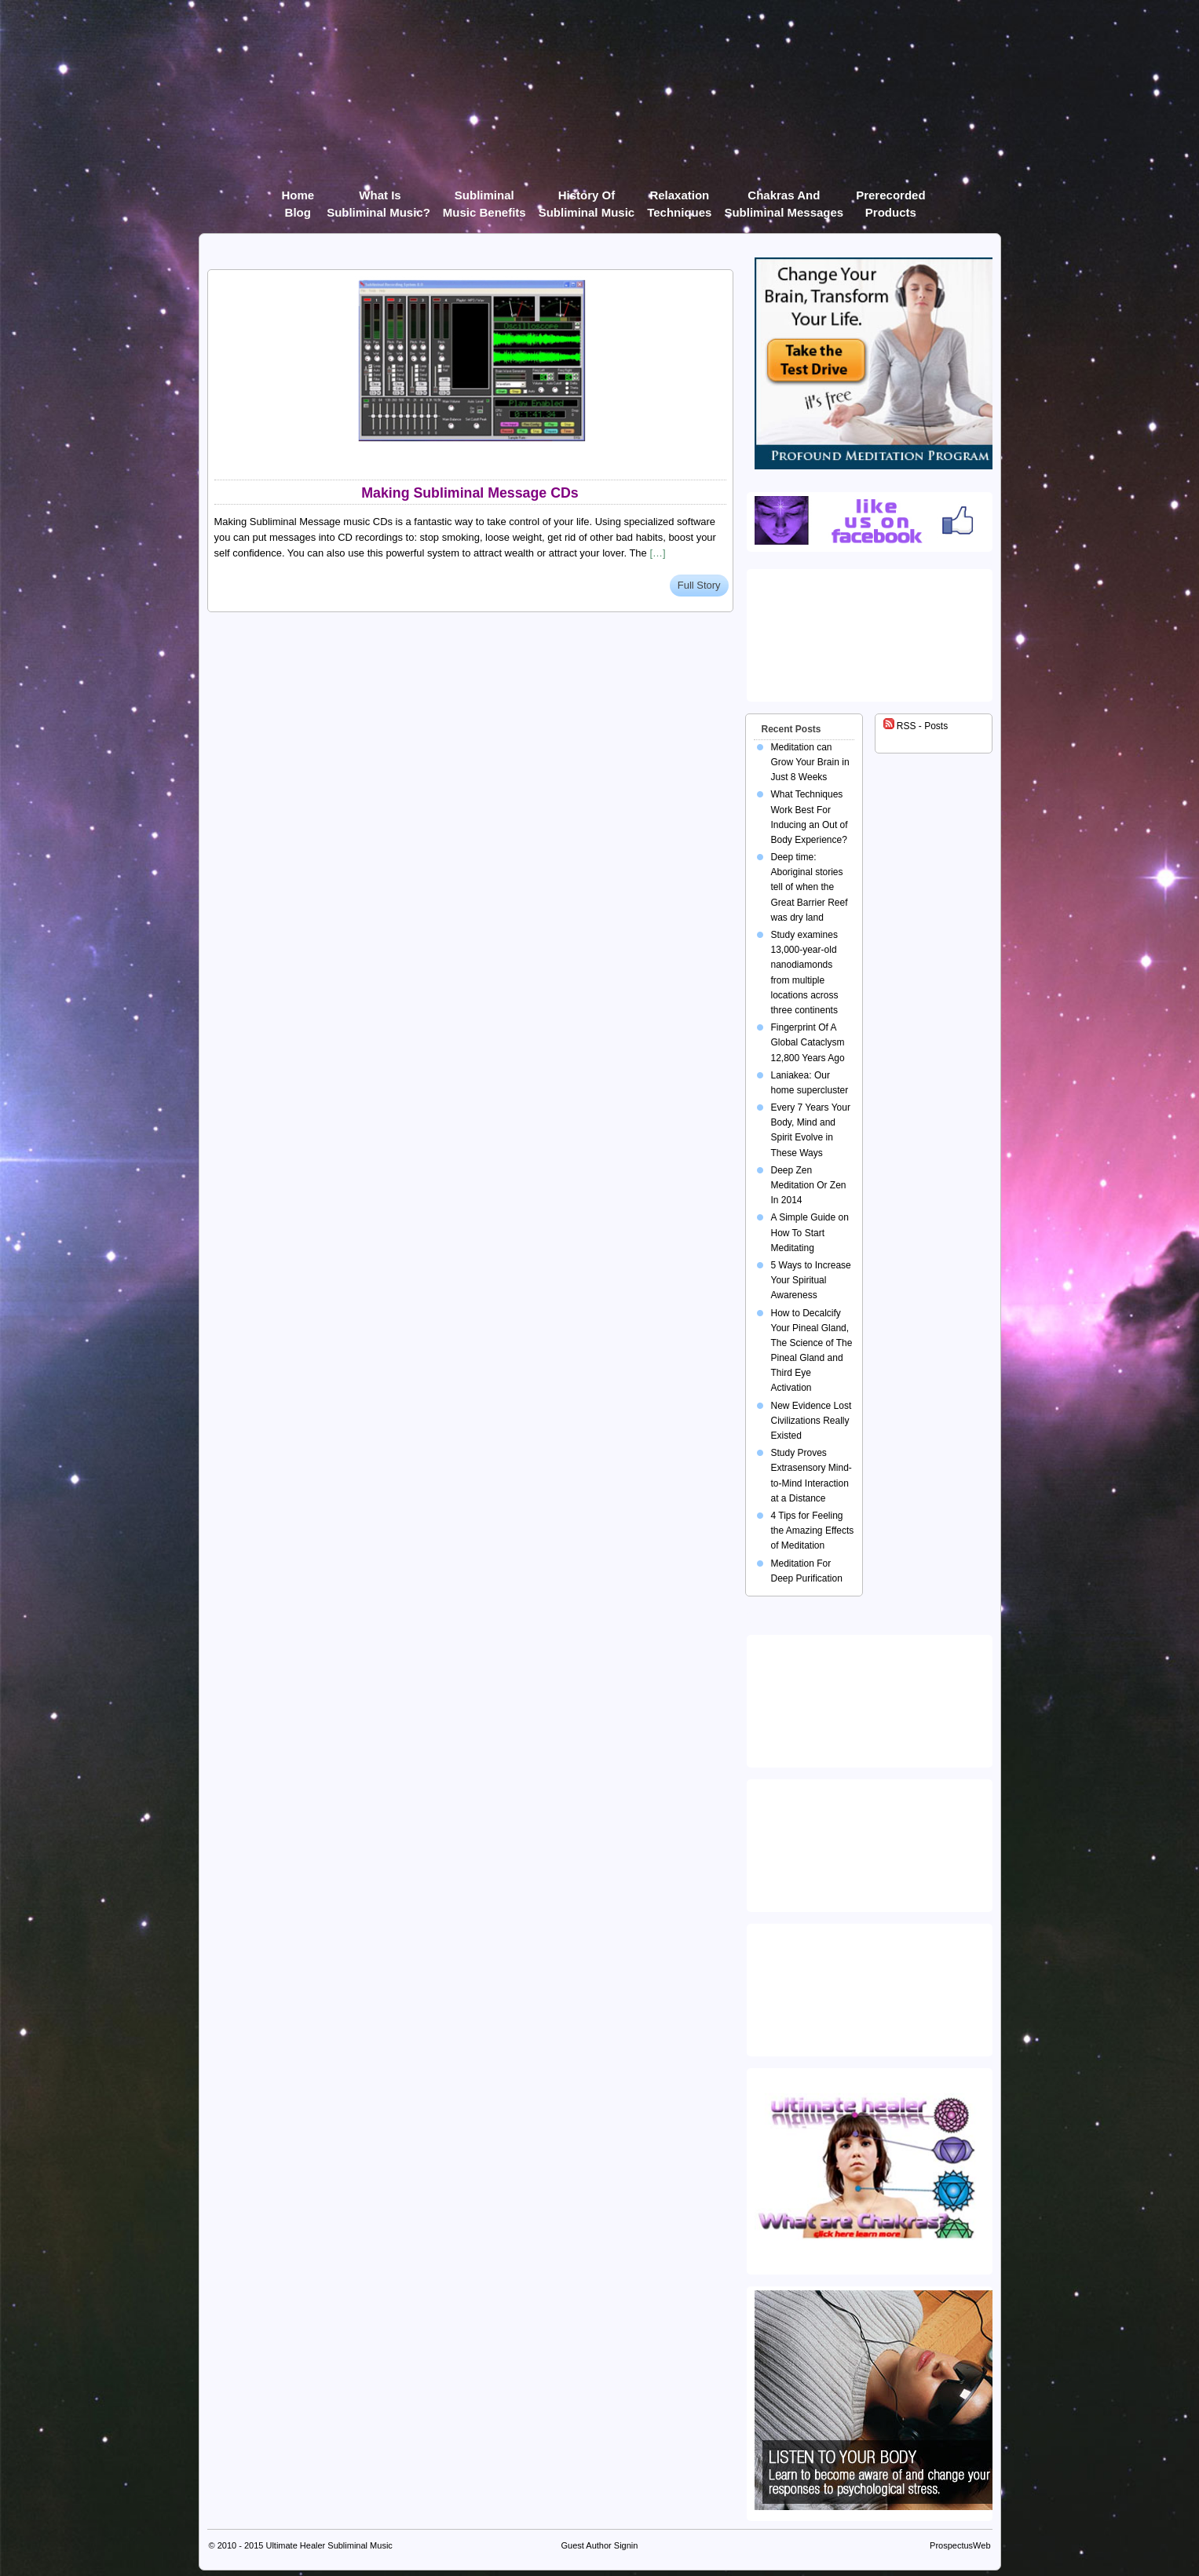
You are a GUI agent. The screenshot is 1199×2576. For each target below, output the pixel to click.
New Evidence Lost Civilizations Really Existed (811, 1420)
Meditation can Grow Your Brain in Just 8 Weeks (810, 762)
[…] (657, 553)
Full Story (699, 585)
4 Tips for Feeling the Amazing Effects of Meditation (812, 1530)
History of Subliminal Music (587, 198)
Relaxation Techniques (679, 198)
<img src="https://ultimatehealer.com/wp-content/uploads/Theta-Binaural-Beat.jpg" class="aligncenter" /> (872, 1986)
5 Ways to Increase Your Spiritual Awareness (811, 1280)
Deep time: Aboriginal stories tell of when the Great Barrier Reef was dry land (809, 887)
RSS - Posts (916, 726)
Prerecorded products (890, 198)
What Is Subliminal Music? (378, 198)
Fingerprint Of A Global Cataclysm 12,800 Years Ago (808, 1042)
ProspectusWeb (960, 2545)
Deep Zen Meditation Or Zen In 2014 (808, 1185)
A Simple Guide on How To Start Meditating (810, 1232)
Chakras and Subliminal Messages (783, 198)
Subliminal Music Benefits (484, 198)
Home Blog (297, 198)
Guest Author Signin (599, 2545)
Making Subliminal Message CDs (469, 493)
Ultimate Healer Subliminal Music (328, 2545)
